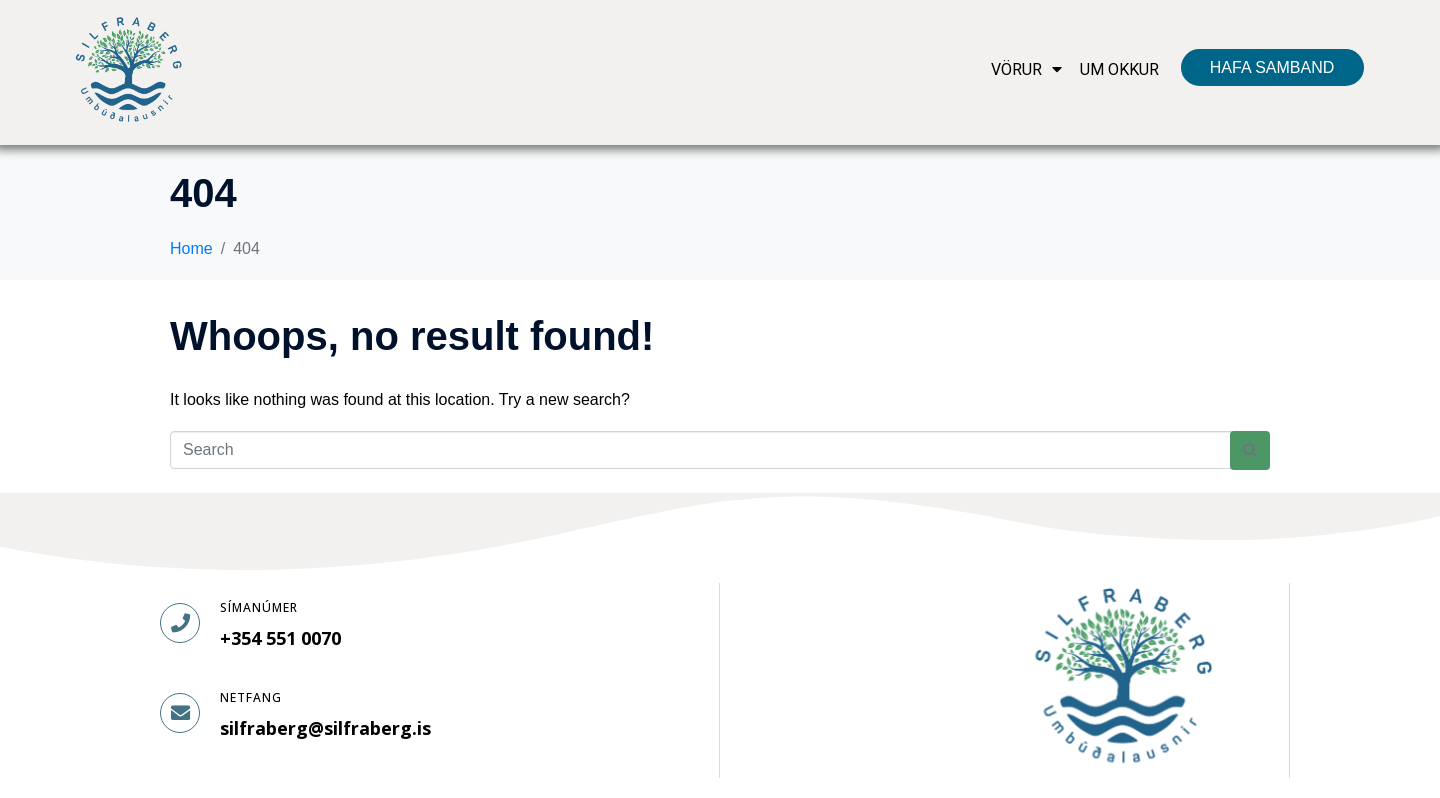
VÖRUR (1026, 70)
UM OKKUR (1119, 69)
